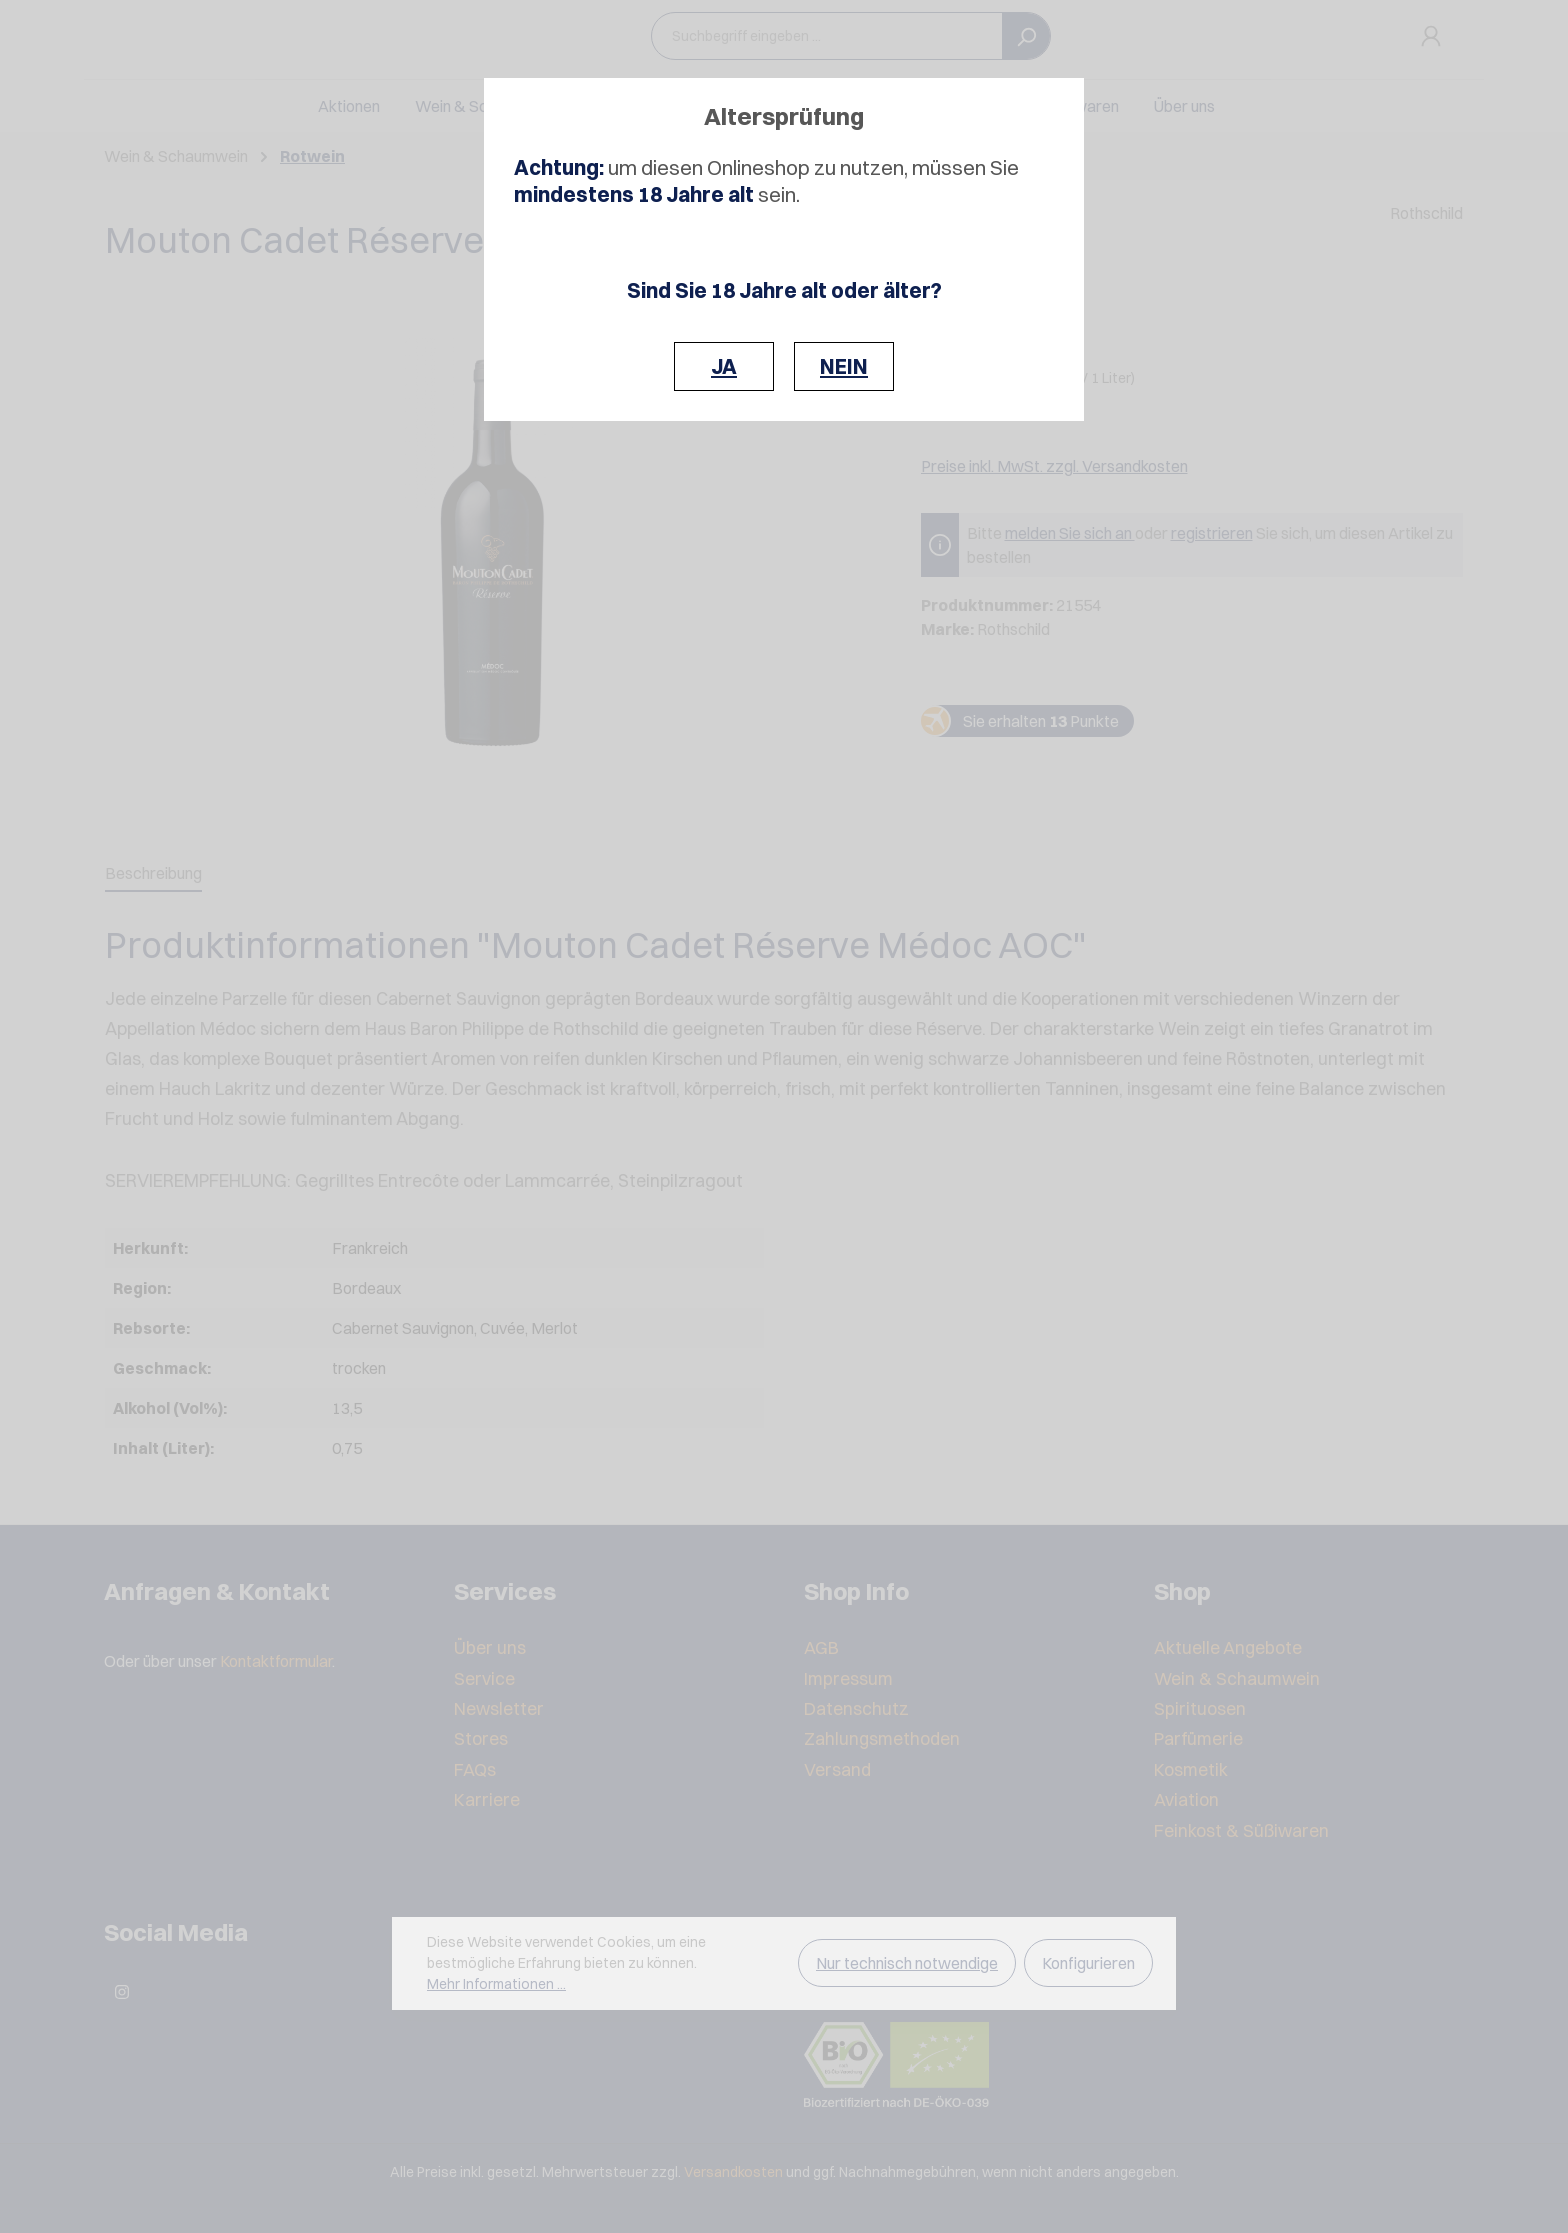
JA (724, 366)
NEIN (844, 366)
